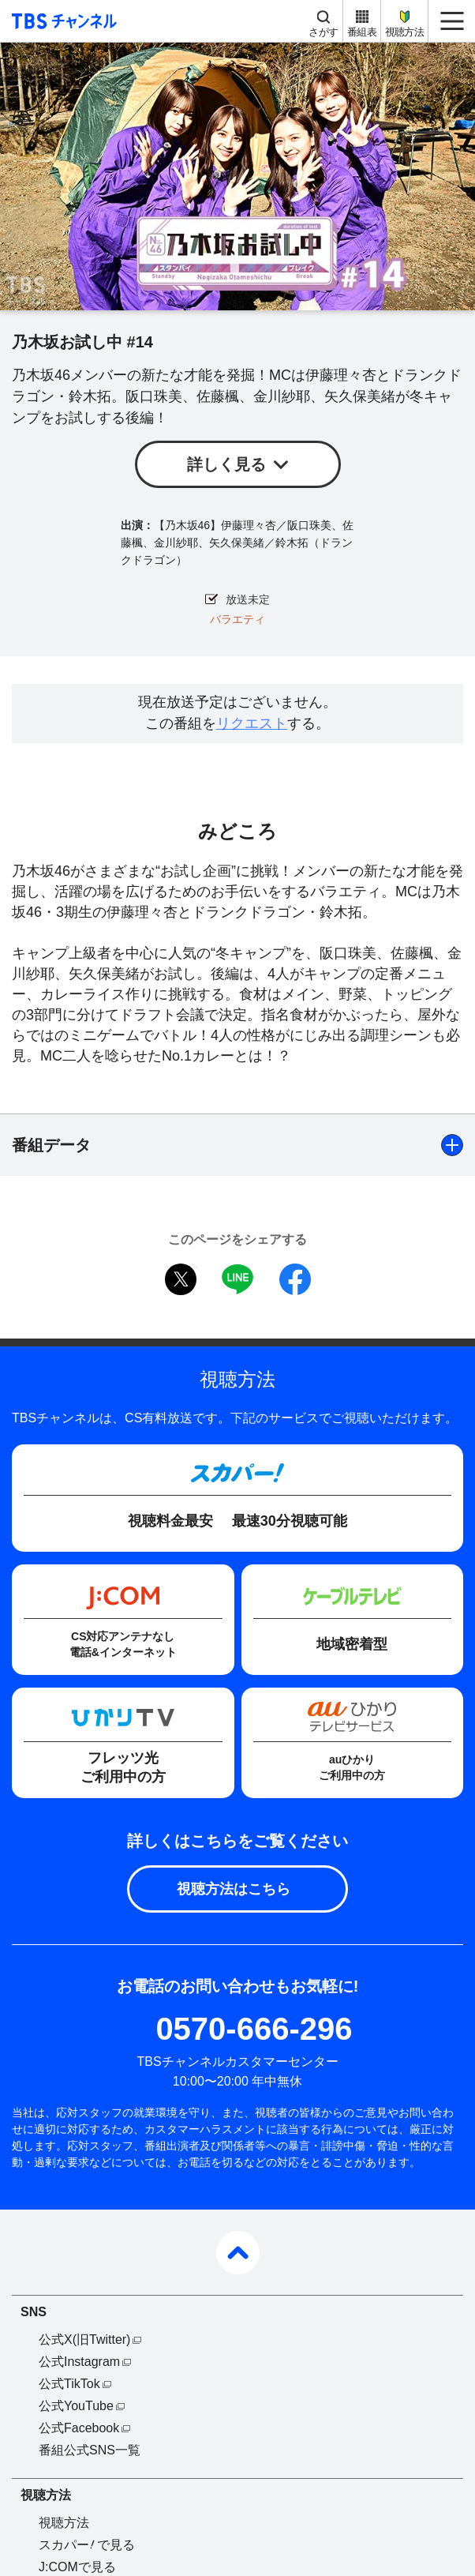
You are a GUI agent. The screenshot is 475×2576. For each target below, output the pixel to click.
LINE (237, 1279)
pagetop (238, 2252)
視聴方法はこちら (233, 1889)
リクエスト (251, 723)
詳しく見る (226, 464)
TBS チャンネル (62, 21)
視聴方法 (404, 32)
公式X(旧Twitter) (84, 2339)
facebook (295, 1279)
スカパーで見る (87, 2545)
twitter (180, 1279)
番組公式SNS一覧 (89, 2450)
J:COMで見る (77, 2567)
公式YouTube (76, 2406)
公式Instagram (79, 2361)
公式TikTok (69, 2383)
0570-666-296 (253, 2028)
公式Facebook (79, 2428)
